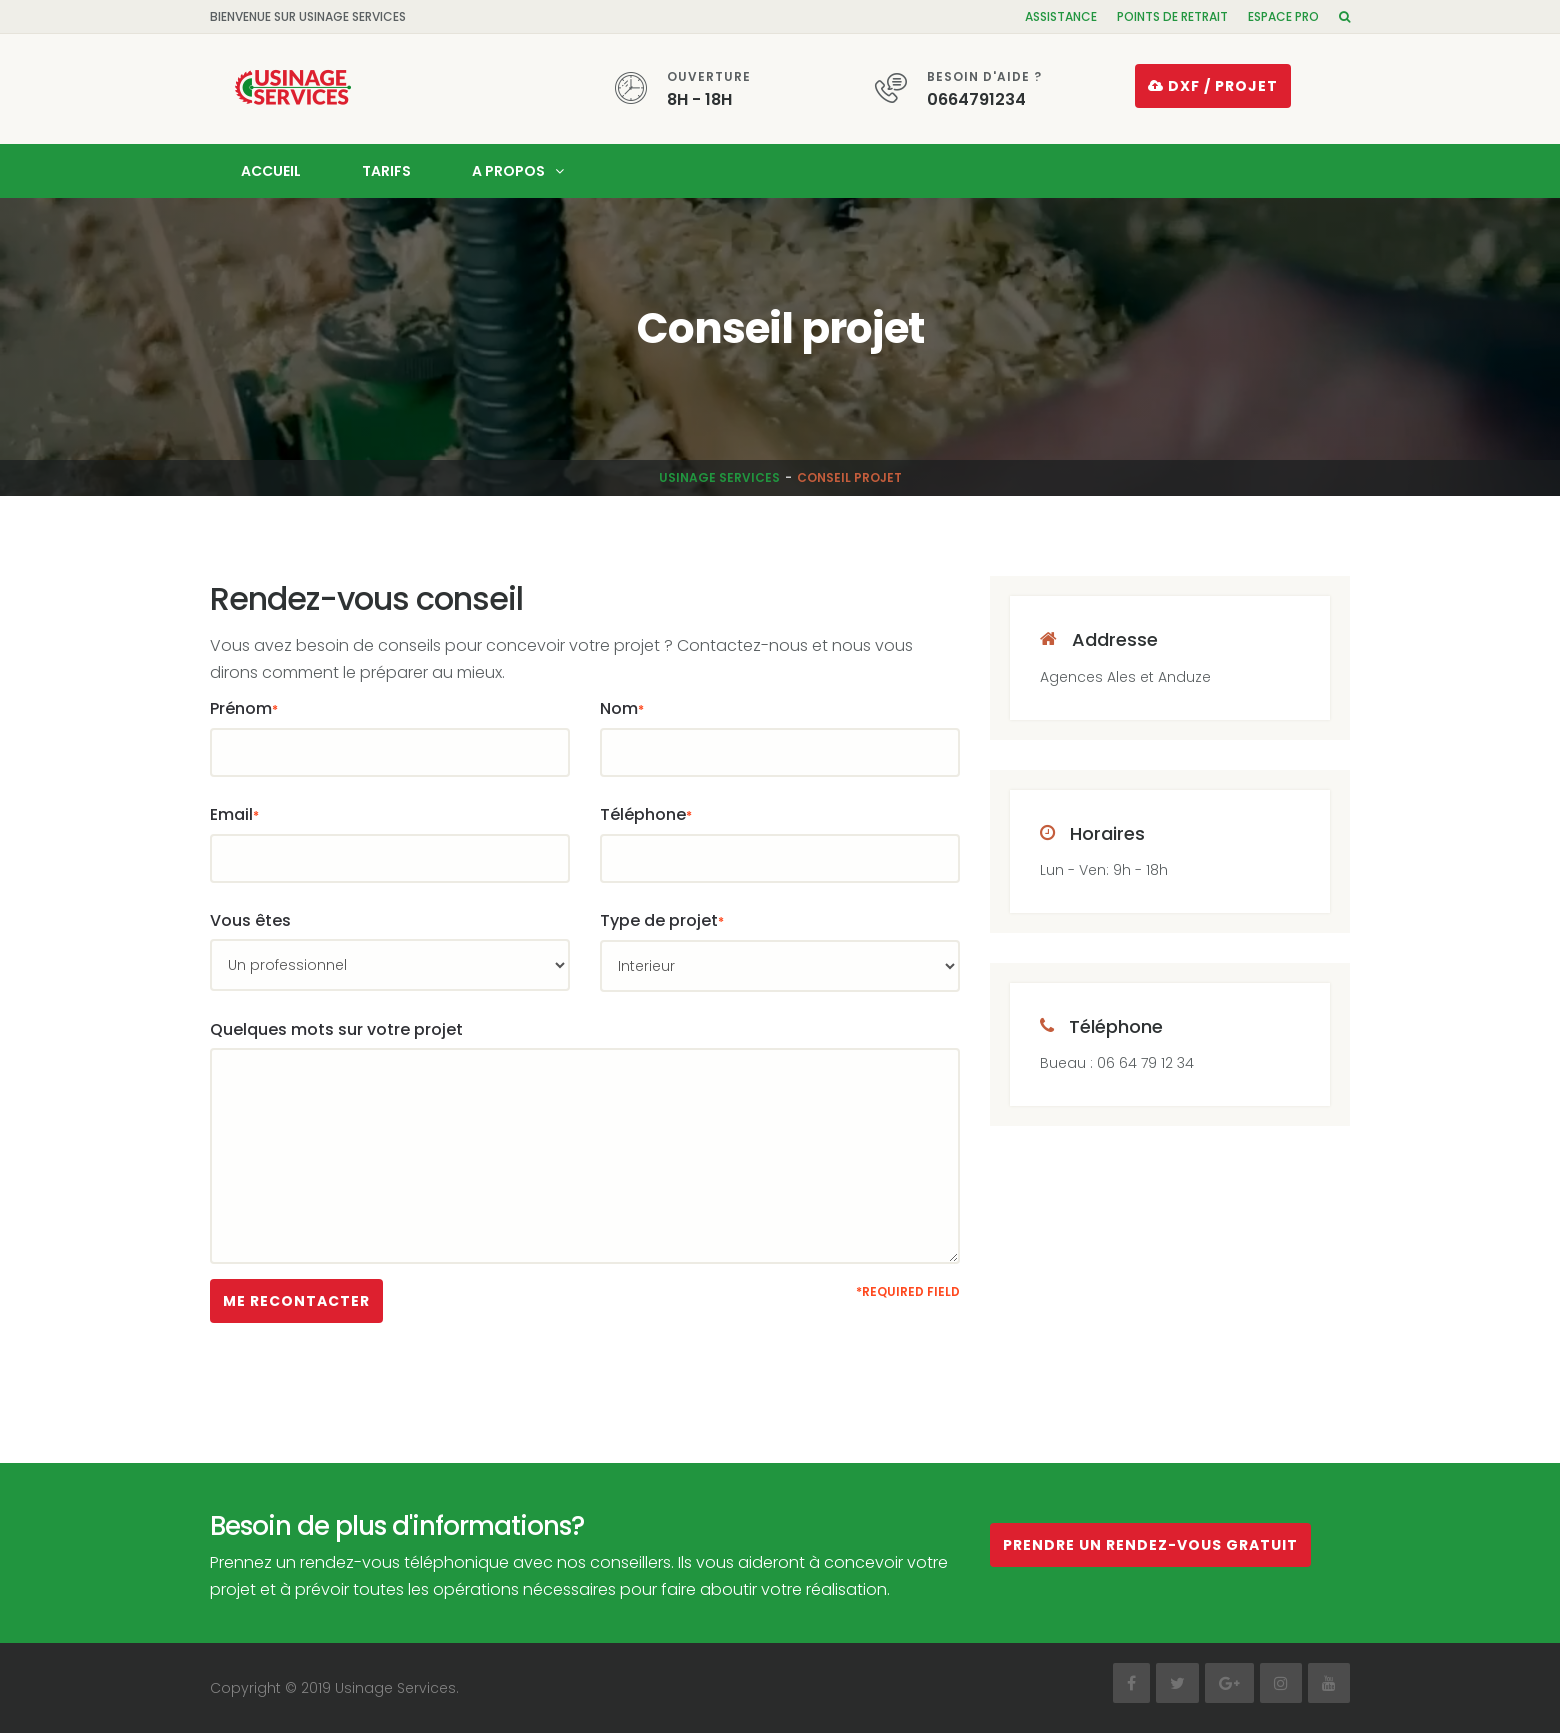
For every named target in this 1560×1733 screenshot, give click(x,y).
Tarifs (386, 171)
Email (234, 814)
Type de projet (662, 920)
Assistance (1061, 16)
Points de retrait (1172, 16)
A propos (508, 171)
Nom (622, 708)
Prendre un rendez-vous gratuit (1150, 1545)
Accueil (271, 171)
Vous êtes (250, 920)
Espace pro (1283, 16)
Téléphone (646, 814)
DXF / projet (1213, 86)
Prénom (244, 708)
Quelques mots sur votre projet (336, 1029)
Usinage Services (719, 477)
